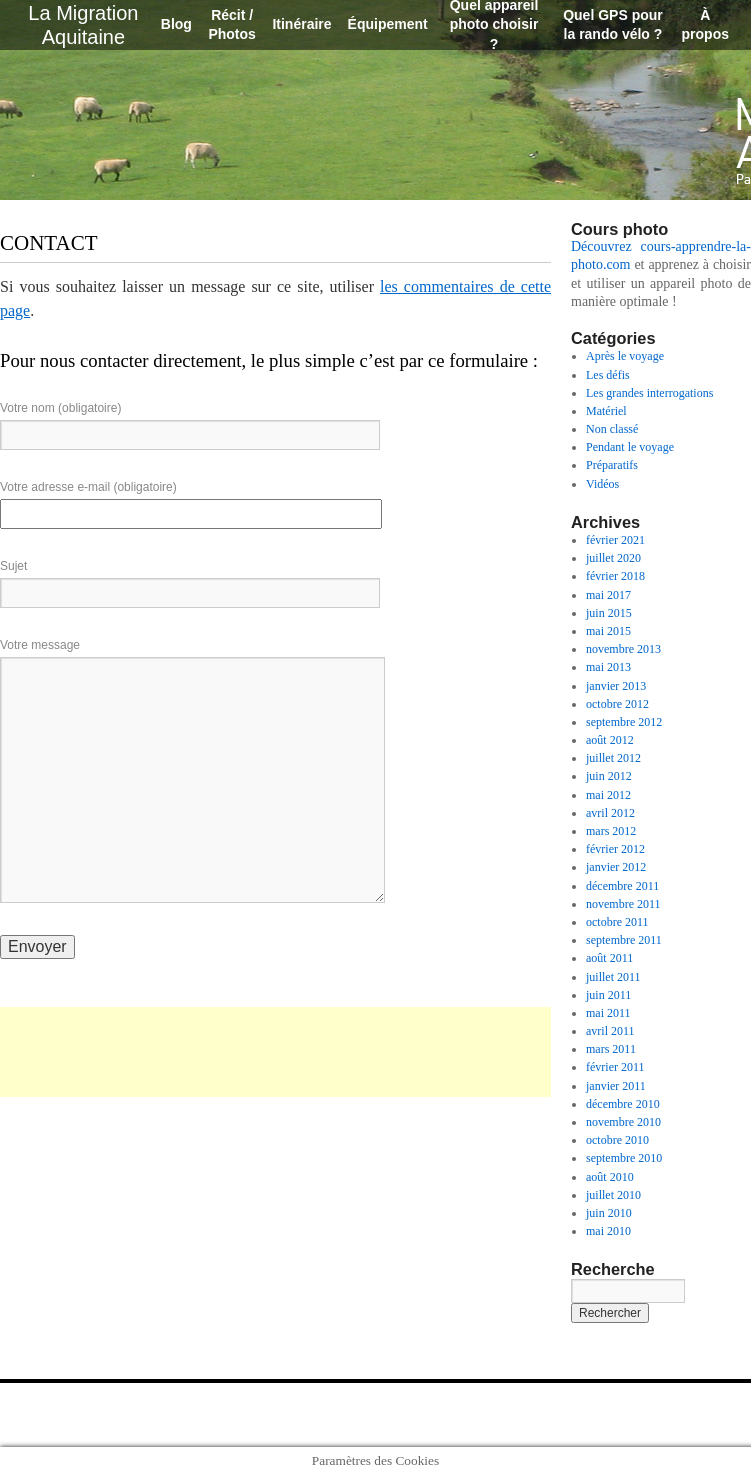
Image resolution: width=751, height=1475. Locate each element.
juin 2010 (609, 1213)
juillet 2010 (613, 1195)
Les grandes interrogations (649, 393)
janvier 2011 (616, 1086)
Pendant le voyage (630, 447)
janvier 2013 (616, 686)
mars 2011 (611, 1049)
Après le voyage (625, 356)
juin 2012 (609, 776)
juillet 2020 (613, 558)
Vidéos (602, 484)
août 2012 (610, 740)
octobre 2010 (617, 1140)
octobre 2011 (617, 922)
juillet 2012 (613, 758)
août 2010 (610, 1177)
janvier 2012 (616, 867)
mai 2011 (608, 1013)
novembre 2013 (623, 649)
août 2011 (609, 958)
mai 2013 (608, 667)
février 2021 (615, 540)
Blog (176, 24)
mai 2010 (608, 1231)
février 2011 (615, 1067)
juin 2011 (608, 995)
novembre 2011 (623, 904)
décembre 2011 (622, 886)
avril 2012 (610, 813)
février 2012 (615, 849)
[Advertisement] (275, 1052)
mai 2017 (608, 595)
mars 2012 (611, 831)
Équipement (388, 24)
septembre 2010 (624, 1158)
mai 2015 (608, 631)
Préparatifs (612, 465)
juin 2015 (609, 613)
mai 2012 (608, 795)
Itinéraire (301, 24)
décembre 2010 (623, 1104)
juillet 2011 (613, 977)
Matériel (606, 411)
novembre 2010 (623, 1122)
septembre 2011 (624, 940)
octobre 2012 (617, 704)
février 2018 (615, 576)
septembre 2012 (624, 722)
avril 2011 (610, 1031)
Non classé (612, 429)
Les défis (608, 375)
